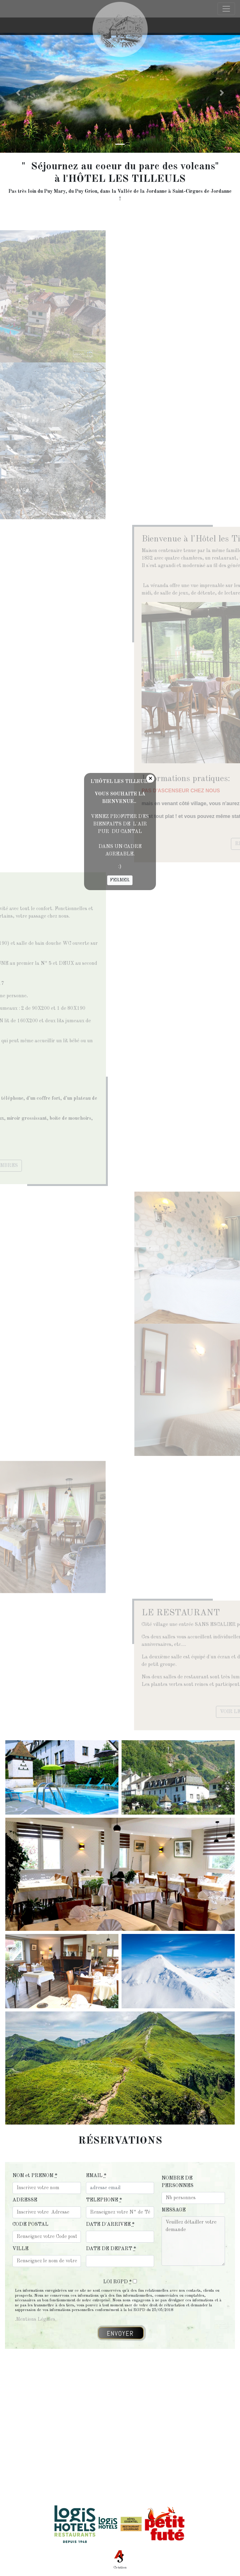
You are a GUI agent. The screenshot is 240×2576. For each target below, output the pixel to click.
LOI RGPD (117, 2282)
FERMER (120, 880)
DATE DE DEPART (111, 2248)
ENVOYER (120, 2333)
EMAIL (96, 2175)
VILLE (20, 2248)
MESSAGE (174, 2210)
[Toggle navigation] (226, 26)
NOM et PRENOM (34, 2175)
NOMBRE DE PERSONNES (177, 2182)
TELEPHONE (104, 2200)
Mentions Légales (35, 2319)
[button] (18, 93)
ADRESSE (24, 2200)
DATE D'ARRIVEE (110, 2224)
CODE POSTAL (30, 2224)
